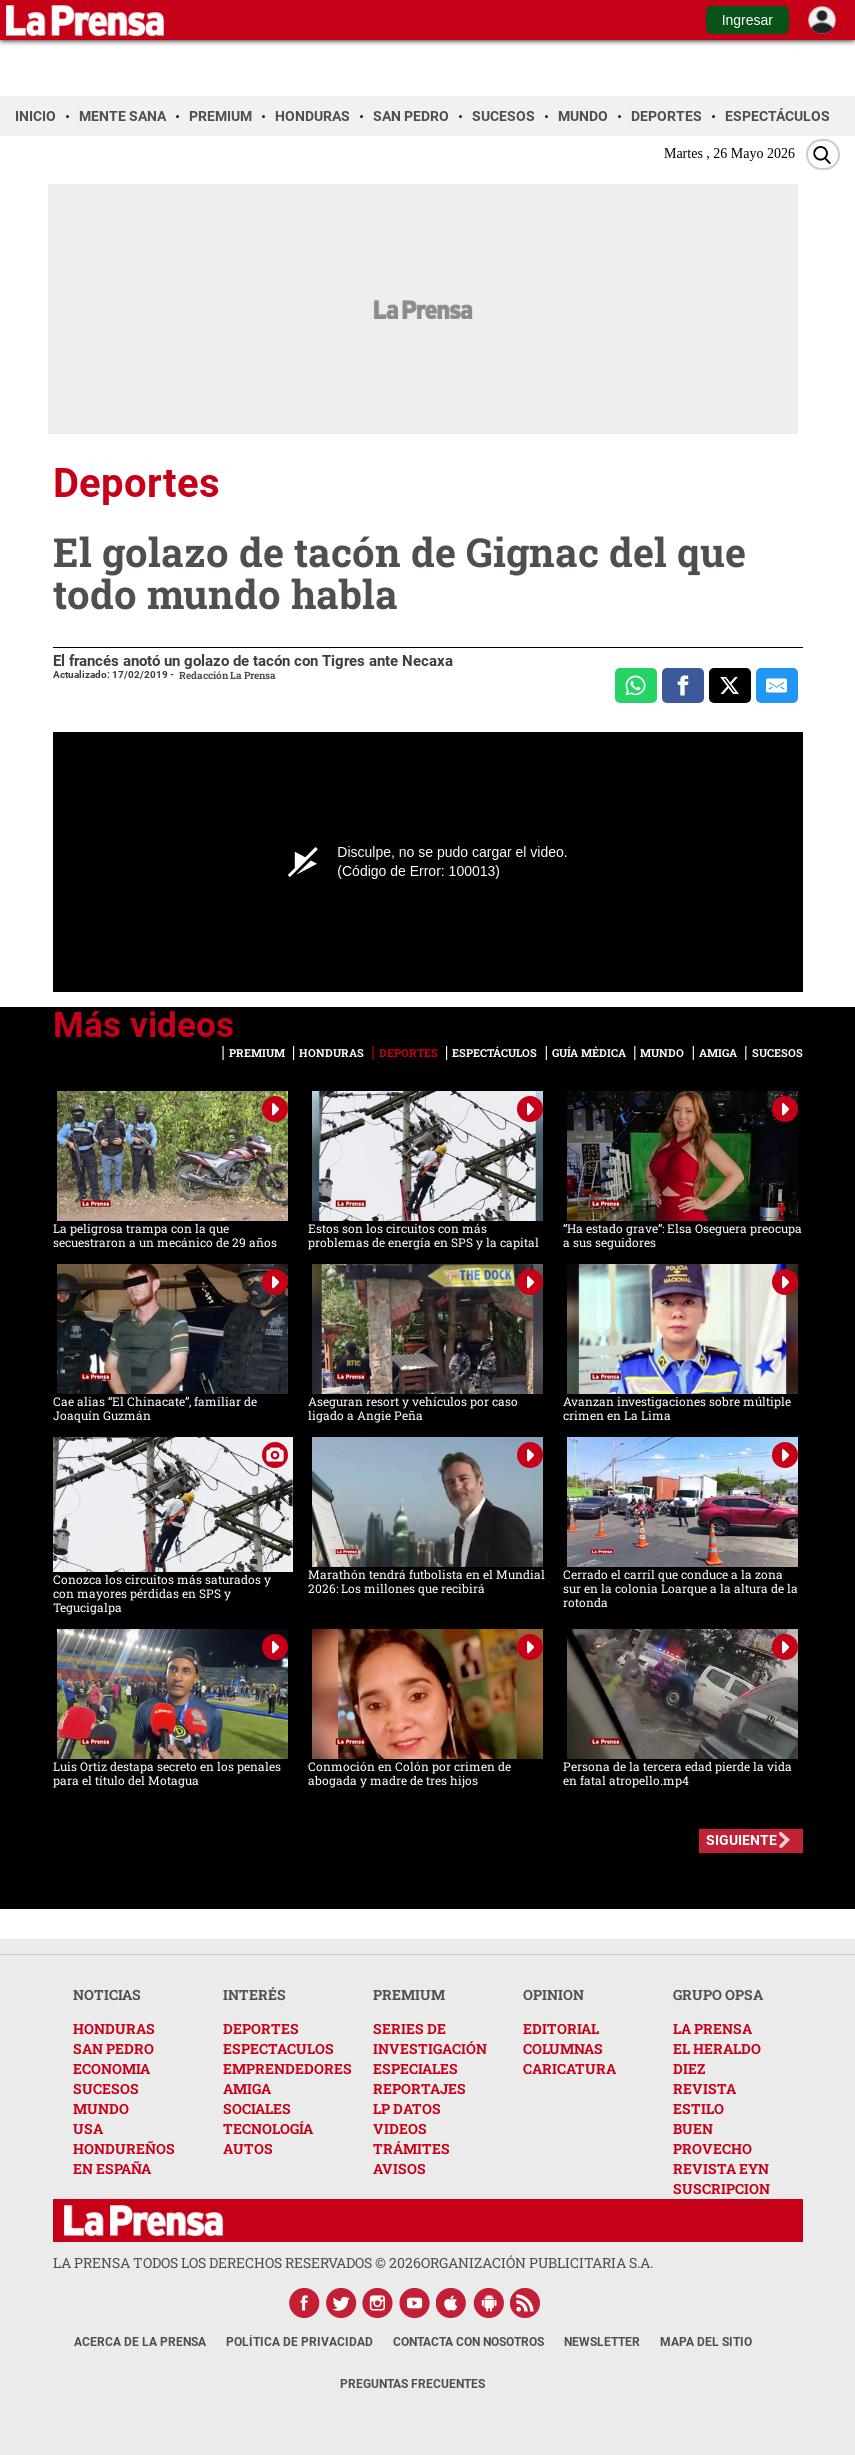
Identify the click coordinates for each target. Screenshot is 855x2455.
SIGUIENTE (741, 1840)
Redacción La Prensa (227, 675)
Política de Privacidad (299, 2342)
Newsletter (602, 2342)
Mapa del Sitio (706, 2342)
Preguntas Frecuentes (412, 2384)
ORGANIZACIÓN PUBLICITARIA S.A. (537, 2262)
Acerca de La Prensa (140, 2342)
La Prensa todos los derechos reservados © (237, 2262)
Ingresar (747, 20)
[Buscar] (823, 154)
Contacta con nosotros (468, 2342)
